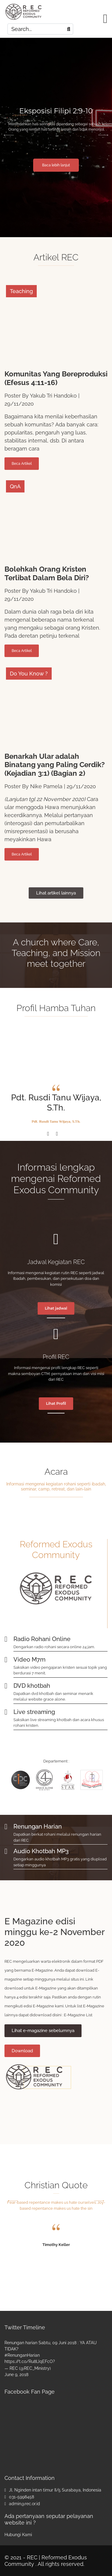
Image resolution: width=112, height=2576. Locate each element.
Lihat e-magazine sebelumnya (43, 2030)
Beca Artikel (22, 464)
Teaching (21, 291)
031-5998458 (21, 2496)
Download (22, 2050)
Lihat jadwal (56, 1308)
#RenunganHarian (22, 2355)
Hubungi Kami (18, 2534)
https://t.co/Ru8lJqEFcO (28, 2361)
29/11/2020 (19, 404)
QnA (15, 486)
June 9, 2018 (16, 2374)
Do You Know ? (29, 673)
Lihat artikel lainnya (56, 893)
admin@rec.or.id (24, 2503)
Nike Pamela (46, 786)
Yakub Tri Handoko (53, 395)
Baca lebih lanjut (56, 165)
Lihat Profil (56, 1403)
